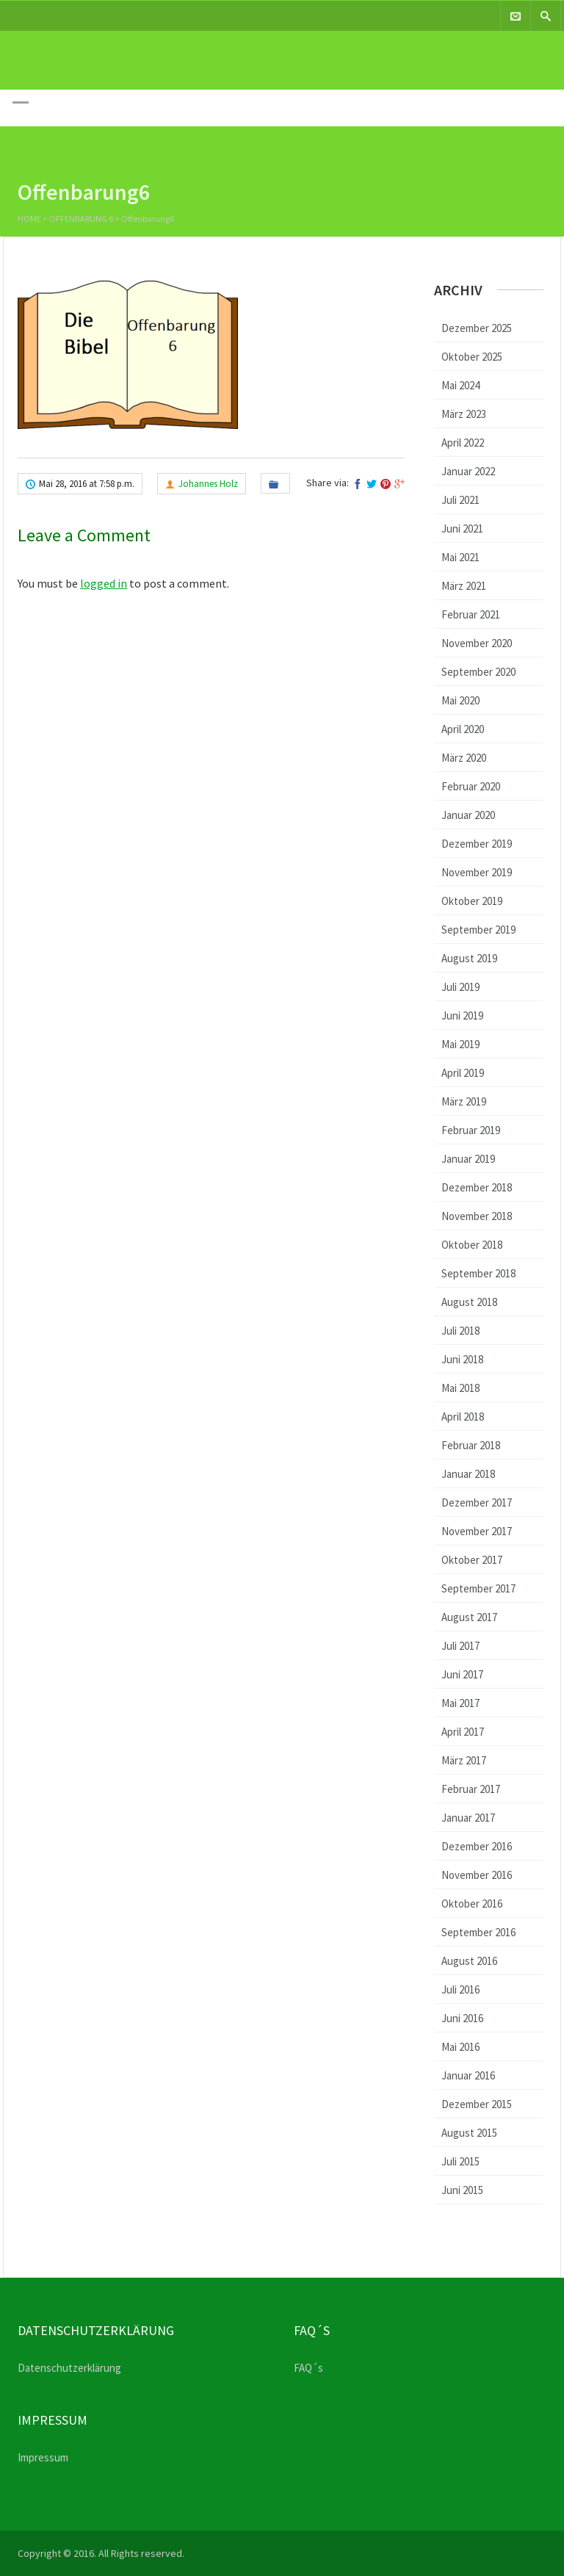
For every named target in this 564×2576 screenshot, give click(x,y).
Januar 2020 (468, 815)
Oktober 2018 (471, 1245)
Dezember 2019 (476, 844)
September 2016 (478, 1932)
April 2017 (462, 1732)
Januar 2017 (468, 1818)
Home (29, 220)
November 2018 (476, 1216)
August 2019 (469, 958)
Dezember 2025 (476, 328)
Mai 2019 (460, 1044)
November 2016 (476, 1875)
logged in (103, 583)
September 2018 (478, 1273)
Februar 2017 (470, 1789)
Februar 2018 (470, 1445)
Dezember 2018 (476, 1187)
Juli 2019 (460, 987)
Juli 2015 (460, 2161)
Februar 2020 (470, 786)
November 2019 (476, 872)
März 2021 (463, 586)
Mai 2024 (460, 385)
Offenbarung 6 (81, 220)
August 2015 (469, 2133)
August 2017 (469, 1617)
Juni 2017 (462, 1674)
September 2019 (478, 930)
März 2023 (463, 414)
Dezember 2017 (476, 1502)
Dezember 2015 (476, 2104)
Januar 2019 (468, 1159)
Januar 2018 (468, 1474)
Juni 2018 (462, 1359)
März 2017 (463, 1760)
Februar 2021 (470, 614)
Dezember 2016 (476, 1846)
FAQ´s (308, 2368)
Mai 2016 (460, 2047)
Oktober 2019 (471, 901)
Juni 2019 (462, 1015)
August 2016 (469, 1961)
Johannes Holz (208, 483)
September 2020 (478, 672)
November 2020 (476, 643)
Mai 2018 (460, 1388)
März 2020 (463, 758)
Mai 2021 (460, 557)
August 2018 (469, 1302)
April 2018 (462, 1417)
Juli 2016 (460, 1989)
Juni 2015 (462, 2190)
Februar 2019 (470, 1130)
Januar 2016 (468, 2075)
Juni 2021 (462, 528)
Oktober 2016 (471, 1904)
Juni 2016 (462, 2018)
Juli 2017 (460, 1646)
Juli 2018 (460, 1331)
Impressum (43, 2457)
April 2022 (462, 443)
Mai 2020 (460, 700)
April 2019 (462, 1073)
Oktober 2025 (471, 357)
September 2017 (478, 1588)
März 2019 (463, 1101)
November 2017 (476, 1531)
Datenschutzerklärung (69, 2368)
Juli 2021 (460, 500)
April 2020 (462, 729)
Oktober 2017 (471, 1560)
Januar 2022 (468, 471)
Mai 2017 (460, 1703)
